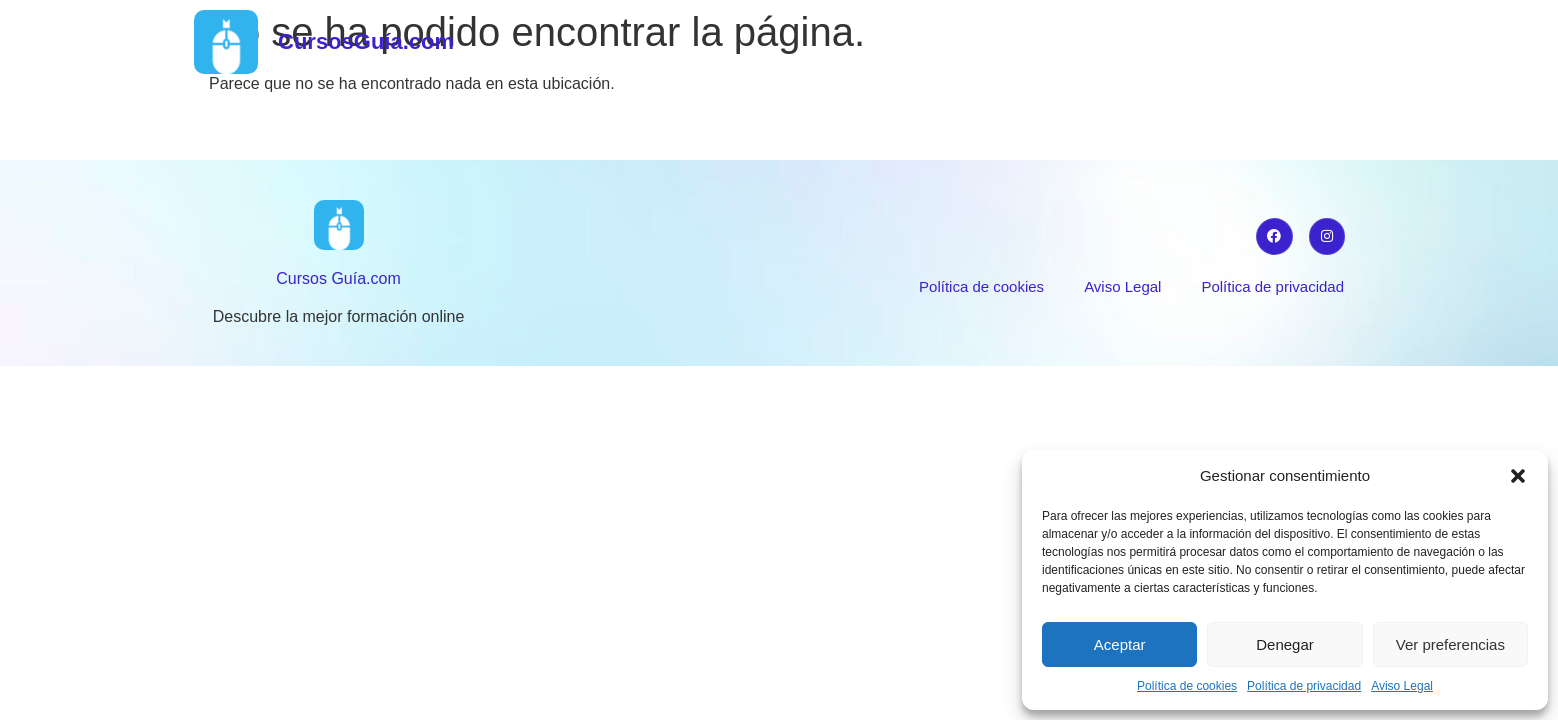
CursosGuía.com (366, 41)
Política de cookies (1187, 686)
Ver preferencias (1450, 644)
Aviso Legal (1402, 686)
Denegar (1285, 644)
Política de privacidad (1304, 686)
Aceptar (1120, 644)
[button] (1518, 476)
